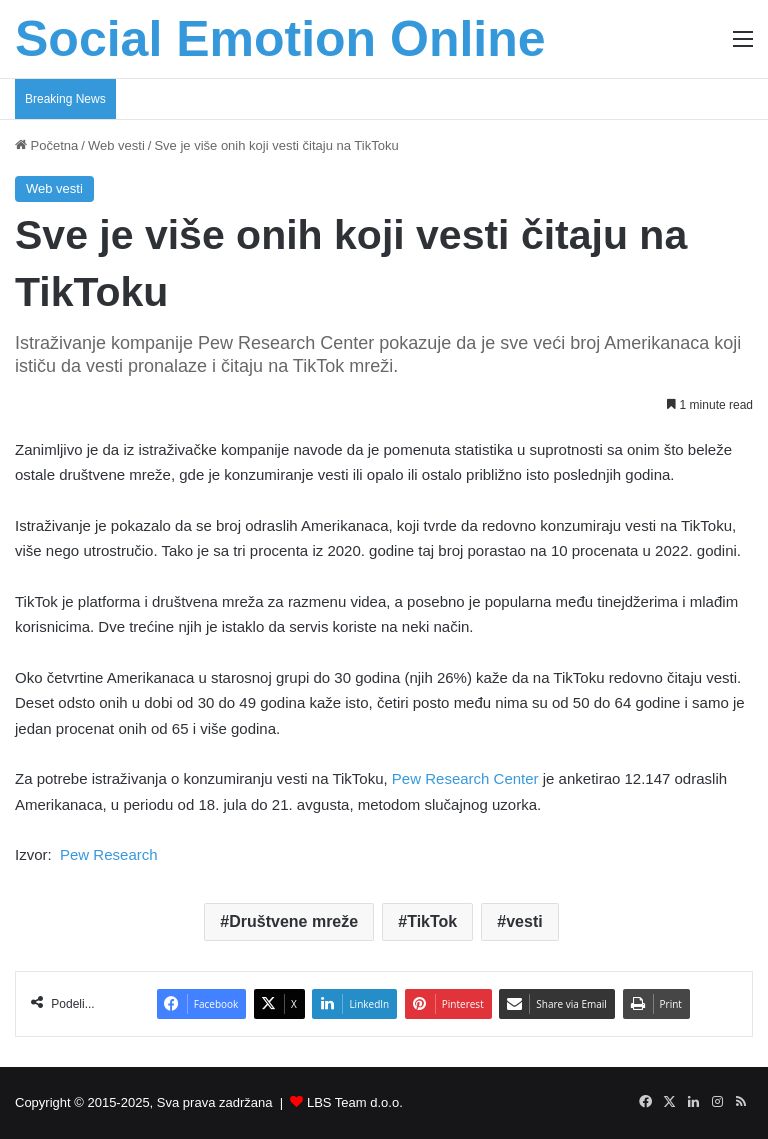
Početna (46, 145)
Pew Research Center (463, 778)
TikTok (432, 921)
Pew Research (109, 854)
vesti (524, 921)
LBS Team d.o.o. (355, 1102)
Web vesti (116, 145)
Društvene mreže (293, 921)
